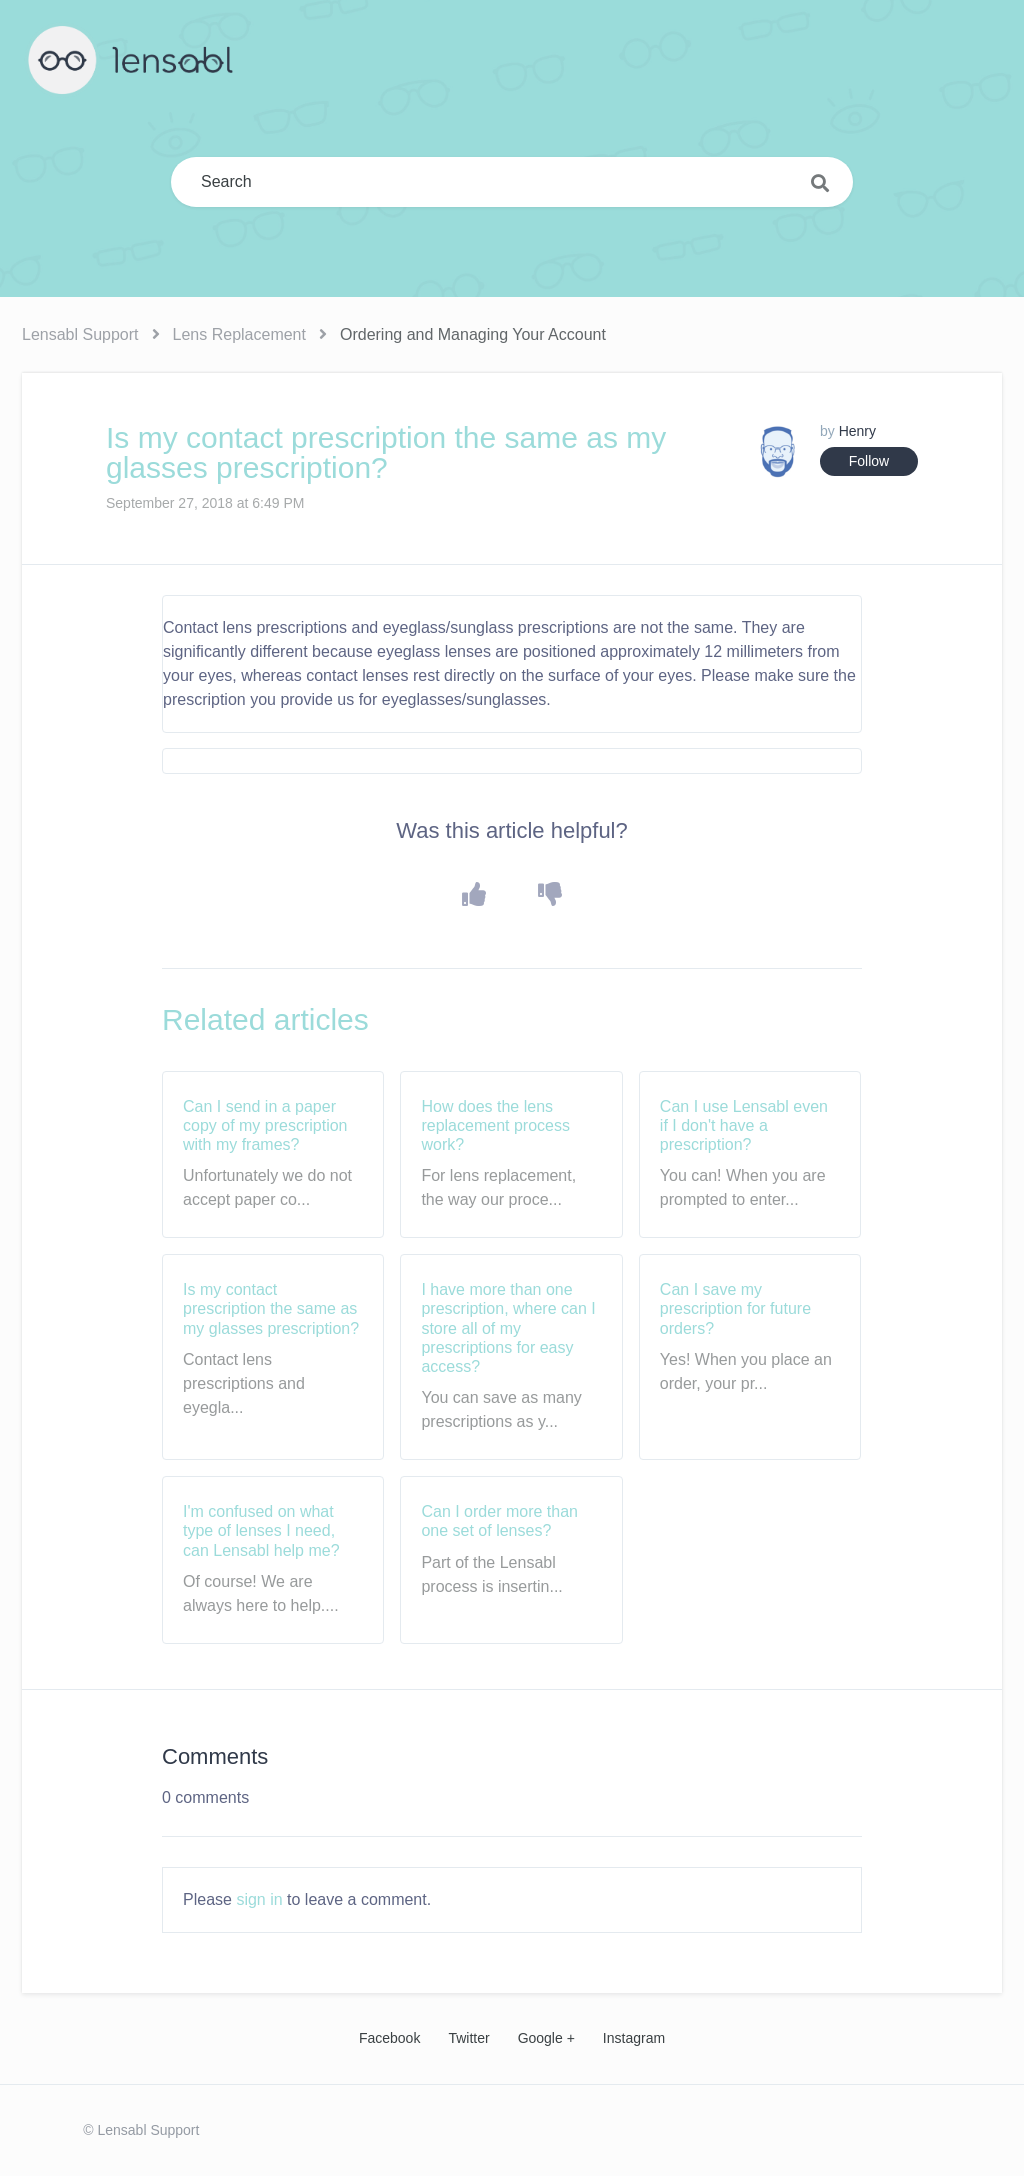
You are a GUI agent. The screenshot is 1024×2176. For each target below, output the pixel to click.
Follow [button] (869, 461)
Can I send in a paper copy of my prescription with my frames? (265, 1125)
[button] (474, 894)
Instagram (634, 2038)
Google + (546, 2038)
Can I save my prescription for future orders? (735, 1308)
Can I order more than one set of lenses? (499, 1521)
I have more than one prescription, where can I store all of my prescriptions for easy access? (508, 1328)
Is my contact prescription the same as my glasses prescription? (271, 1308)
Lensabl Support (80, 334)
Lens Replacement (239, 334)
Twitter (468, 2038)
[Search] (512, 182)
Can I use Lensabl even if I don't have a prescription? (744, 1125)
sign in (259, 1899)
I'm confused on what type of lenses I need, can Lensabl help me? (261, 1530)
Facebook (389, 2038)
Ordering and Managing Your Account (473, 334)
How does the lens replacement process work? (495, 1125)
